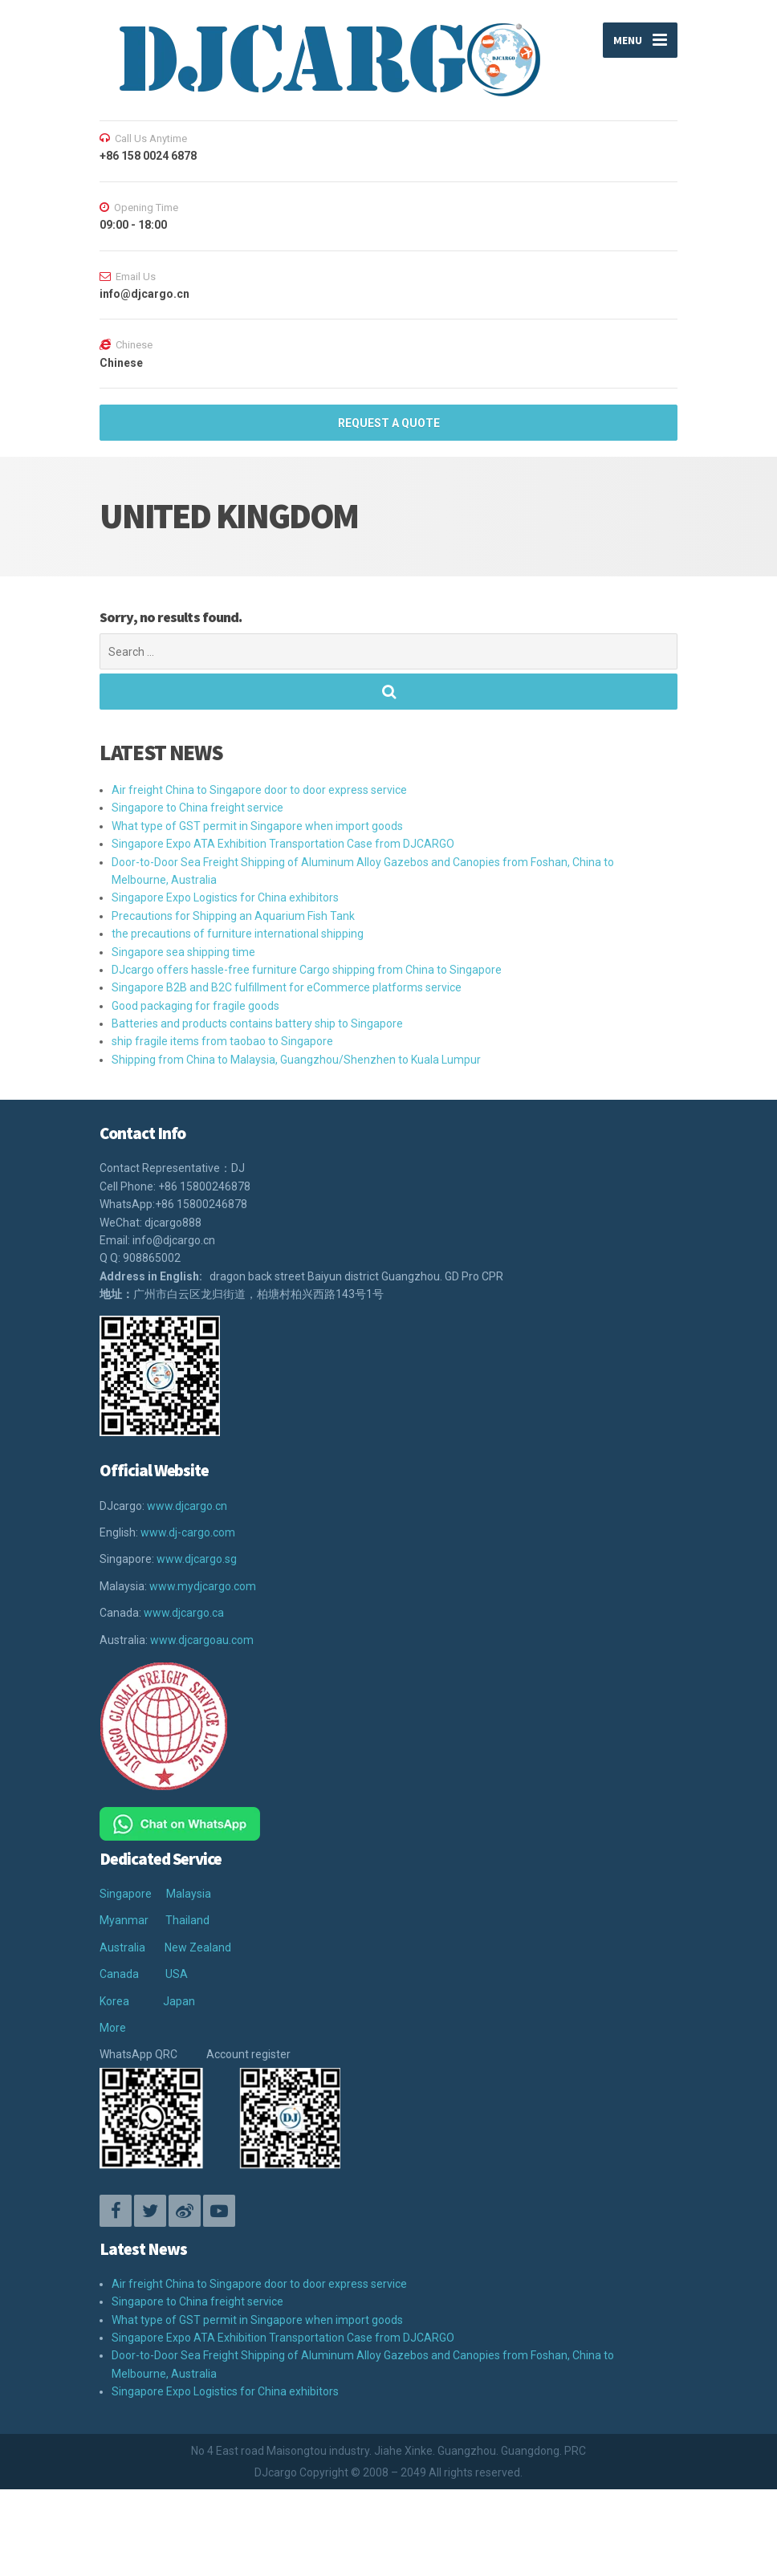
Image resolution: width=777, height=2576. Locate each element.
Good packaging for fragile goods (195, 1005)
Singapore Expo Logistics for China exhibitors (225, 897)
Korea (114, 2001)
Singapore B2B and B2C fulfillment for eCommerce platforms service (287, 987)
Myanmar (124, 1920)
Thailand (187, 1920)
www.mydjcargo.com (202, 1586)
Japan (179, 2001)
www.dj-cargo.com (187, 1532)
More (113, 2027)
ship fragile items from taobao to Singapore (222, 1041)
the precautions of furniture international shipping (238, 933)
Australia (122, 1947)
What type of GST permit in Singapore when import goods (257, 826)
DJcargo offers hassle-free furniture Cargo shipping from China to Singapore (307, 969)
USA (176, 1974)
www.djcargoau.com (202, 1640)
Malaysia (188, 1893)
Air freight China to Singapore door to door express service (259, 789)
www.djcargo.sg (197, 1559)
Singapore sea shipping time (183, 952)
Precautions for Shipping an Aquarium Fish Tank (233, 916)
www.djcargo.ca (184, 1612)
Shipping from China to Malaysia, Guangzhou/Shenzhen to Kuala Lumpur (296, 1059)
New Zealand (198, 1947)
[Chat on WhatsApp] (180, 1823)
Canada (119, 1974)
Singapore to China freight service (197, 807)
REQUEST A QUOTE (389, 423)
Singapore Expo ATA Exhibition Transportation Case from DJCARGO (283, 843)
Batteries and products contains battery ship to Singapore (257, 1023)
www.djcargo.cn (187, 1506)
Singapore (126, 1893)
